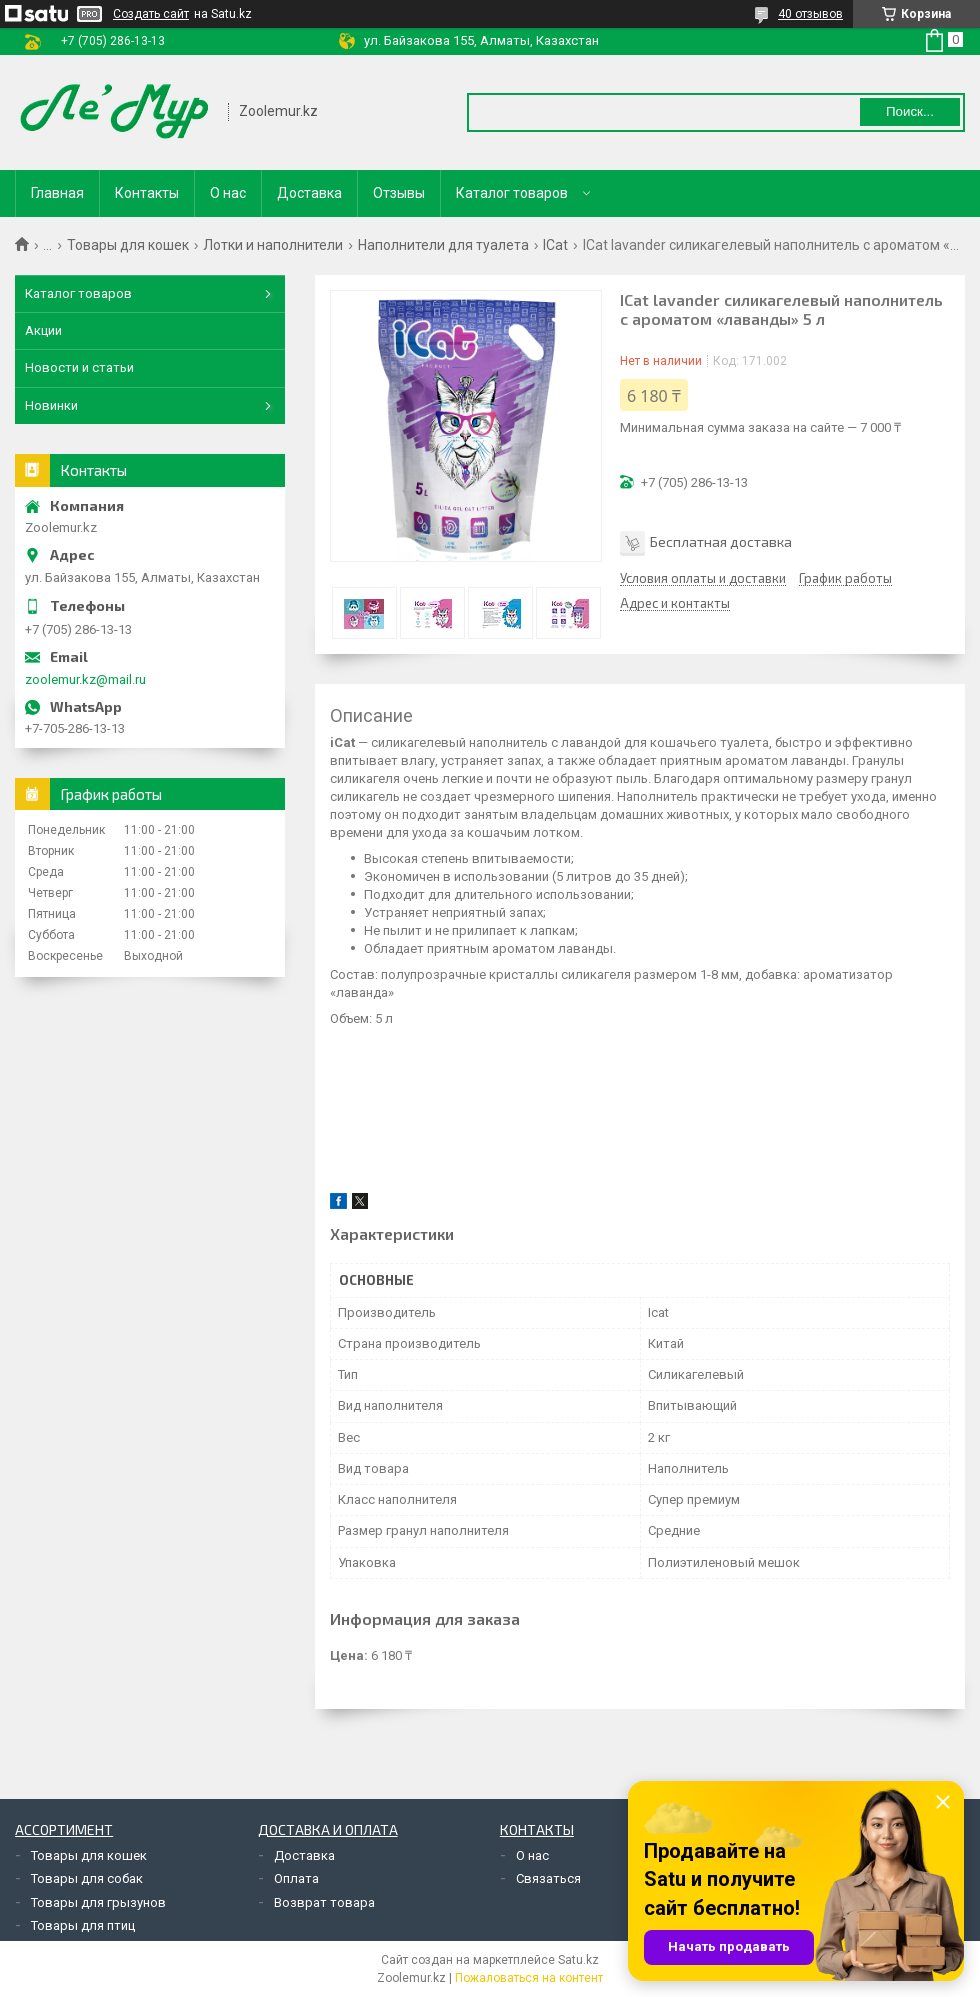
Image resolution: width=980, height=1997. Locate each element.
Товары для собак (87, 1878)
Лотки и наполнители (273, 245)
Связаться (548, 1878)
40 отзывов (810, 14)
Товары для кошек (128, 245)
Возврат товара (324, 1902)
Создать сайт (151, 14)
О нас (228, 193)
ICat (555, 245)
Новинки (51, 405)
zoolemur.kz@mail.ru (85, 679)
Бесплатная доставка (721, 541)
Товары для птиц (83, 1925)
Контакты (147, 193)
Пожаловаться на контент (529, 1978)
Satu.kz (578, 1960)
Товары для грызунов (98, 1902)
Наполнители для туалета (443, 245)
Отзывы (399, 193)
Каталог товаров (512, 193)
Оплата (296, 1878)
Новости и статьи (79, 367)
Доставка (309, 193)
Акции (43, 330)
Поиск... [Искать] (910, 111)
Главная (57, 193)
